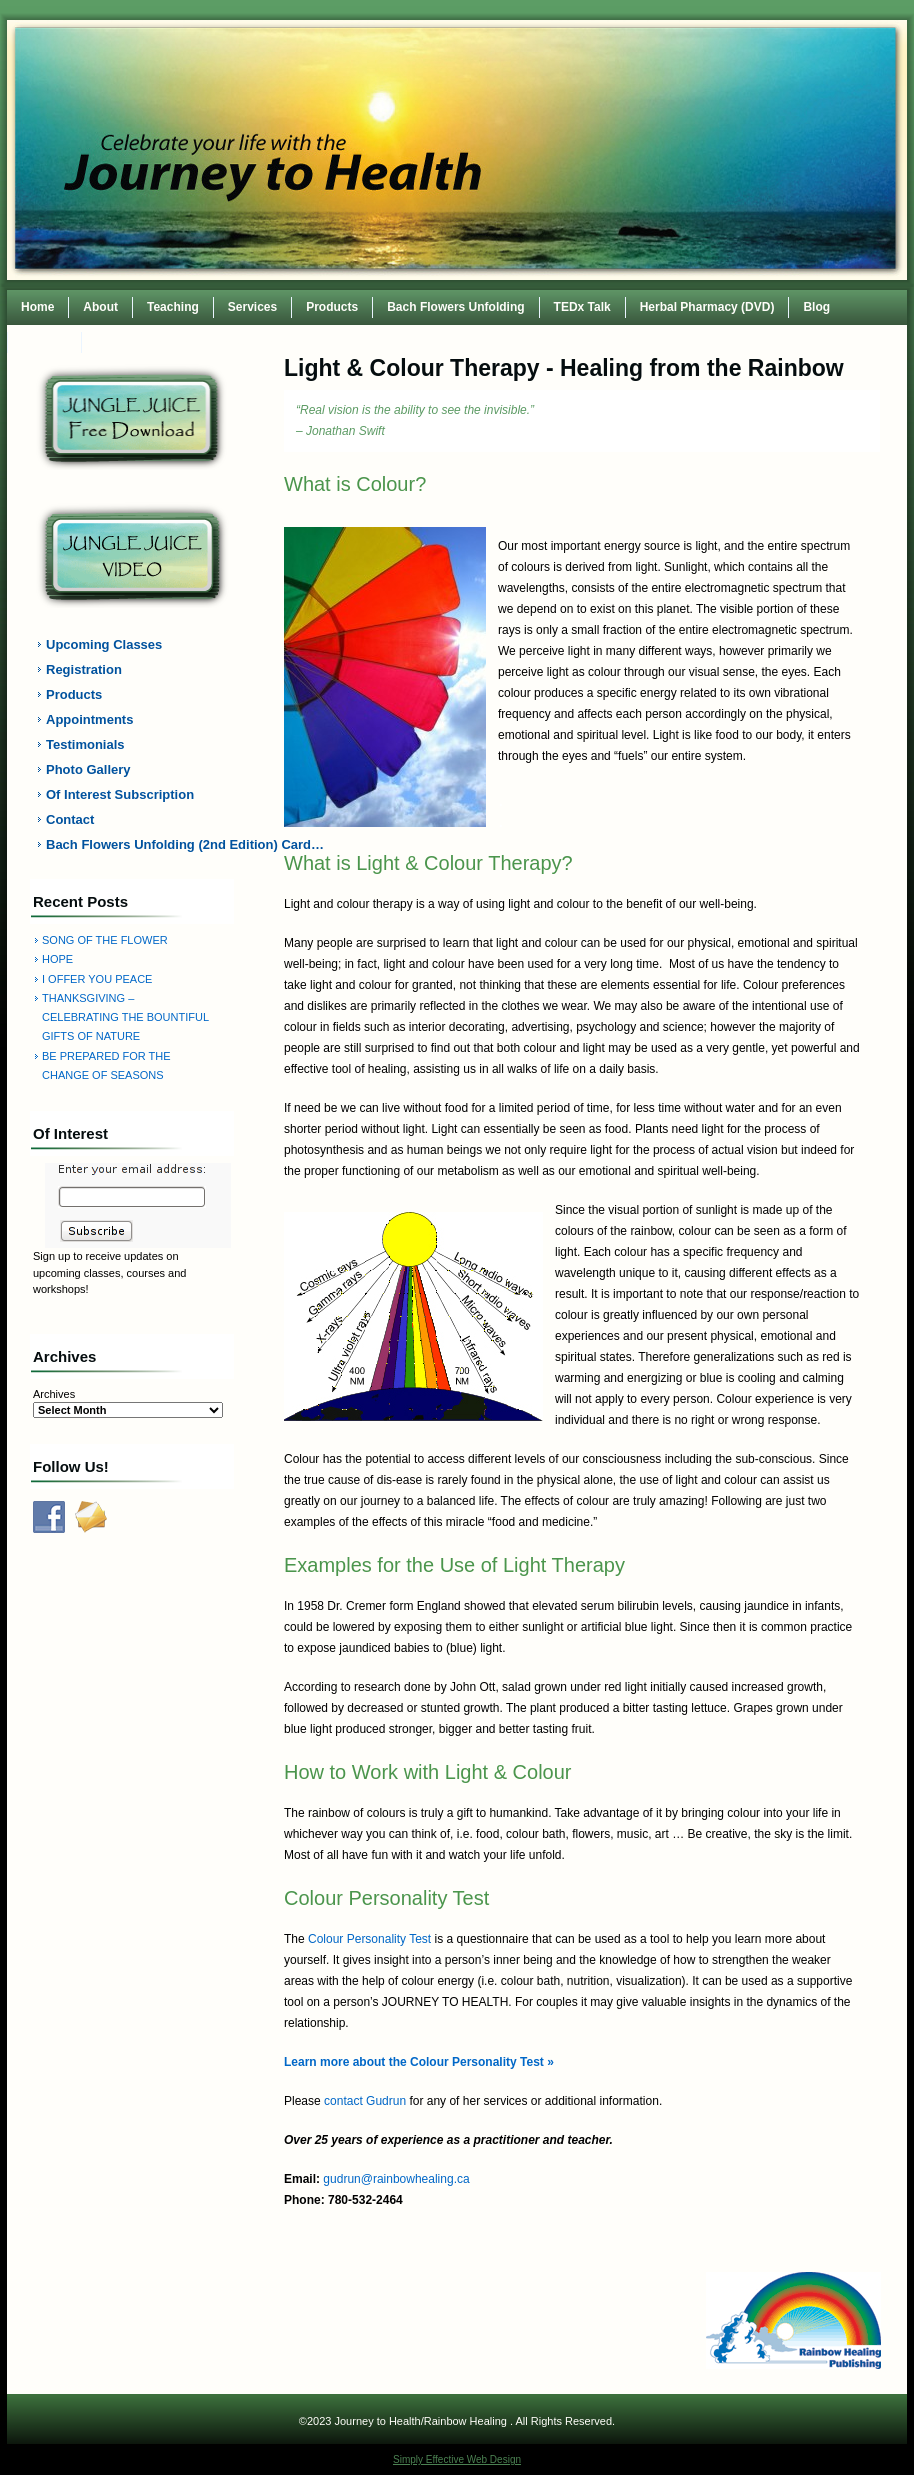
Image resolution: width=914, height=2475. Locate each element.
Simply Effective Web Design (457, 2459)
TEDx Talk (582, 307)
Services (252, 307)
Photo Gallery (88, 769)
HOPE (57, 959)
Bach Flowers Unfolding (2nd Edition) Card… (144, 844)
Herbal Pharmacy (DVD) (707, 307)
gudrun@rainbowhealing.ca (396, 2179)
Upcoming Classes (104, 644)
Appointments (89, 719)
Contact (44, 342)
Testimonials (85, 744)
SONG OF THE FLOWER (105, 940)
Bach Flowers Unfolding (455, 307)
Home (37, 307)
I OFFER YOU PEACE (97, 979)
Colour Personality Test (369, 1939)
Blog (816, 307)
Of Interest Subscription (120, 794)
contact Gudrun (365, 2101)
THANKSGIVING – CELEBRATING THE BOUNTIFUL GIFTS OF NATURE (125, 1017)
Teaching (173, 307)
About (100, 307)
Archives (54, 1394)
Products (332, 307)
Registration (84, 669)
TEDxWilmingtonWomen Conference (200, 342)
